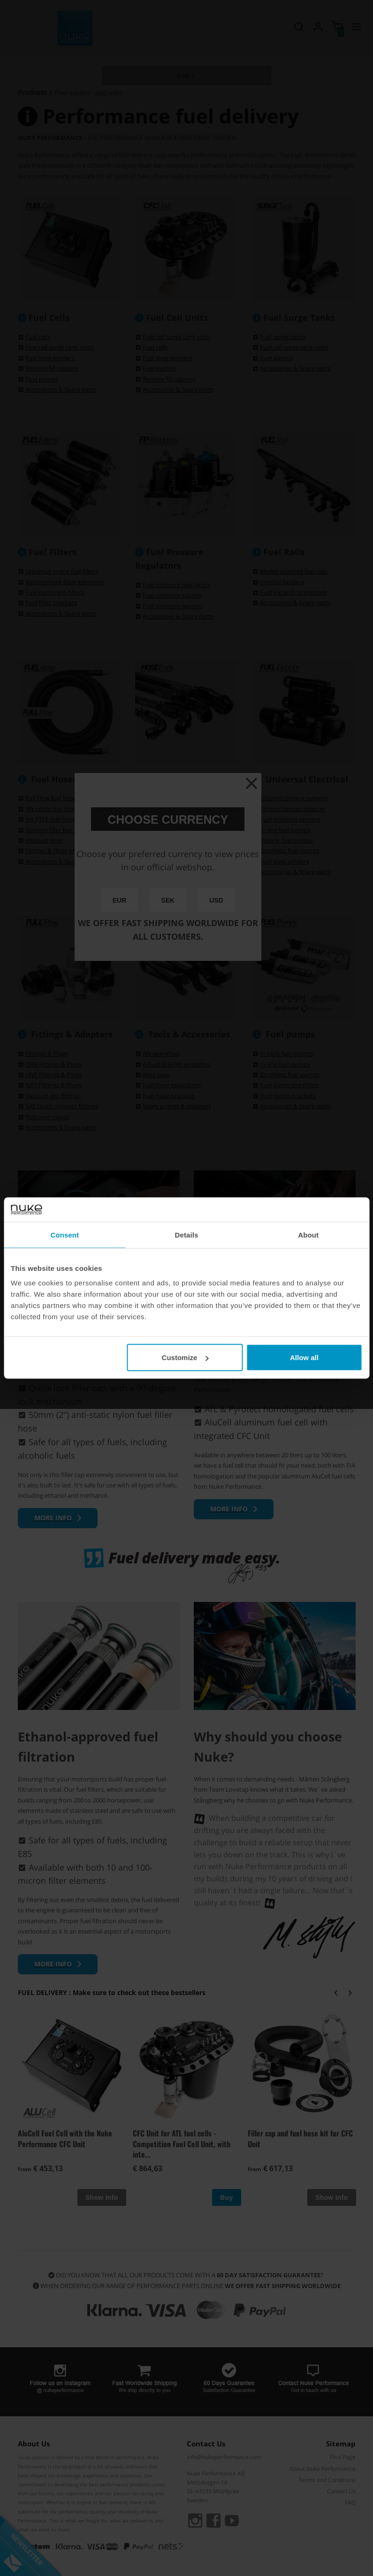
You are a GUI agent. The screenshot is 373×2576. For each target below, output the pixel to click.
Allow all (304, 1357)
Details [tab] (186, 1234)
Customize (185, 1357)
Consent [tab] (64, 1234)
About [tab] (308, 1234)
